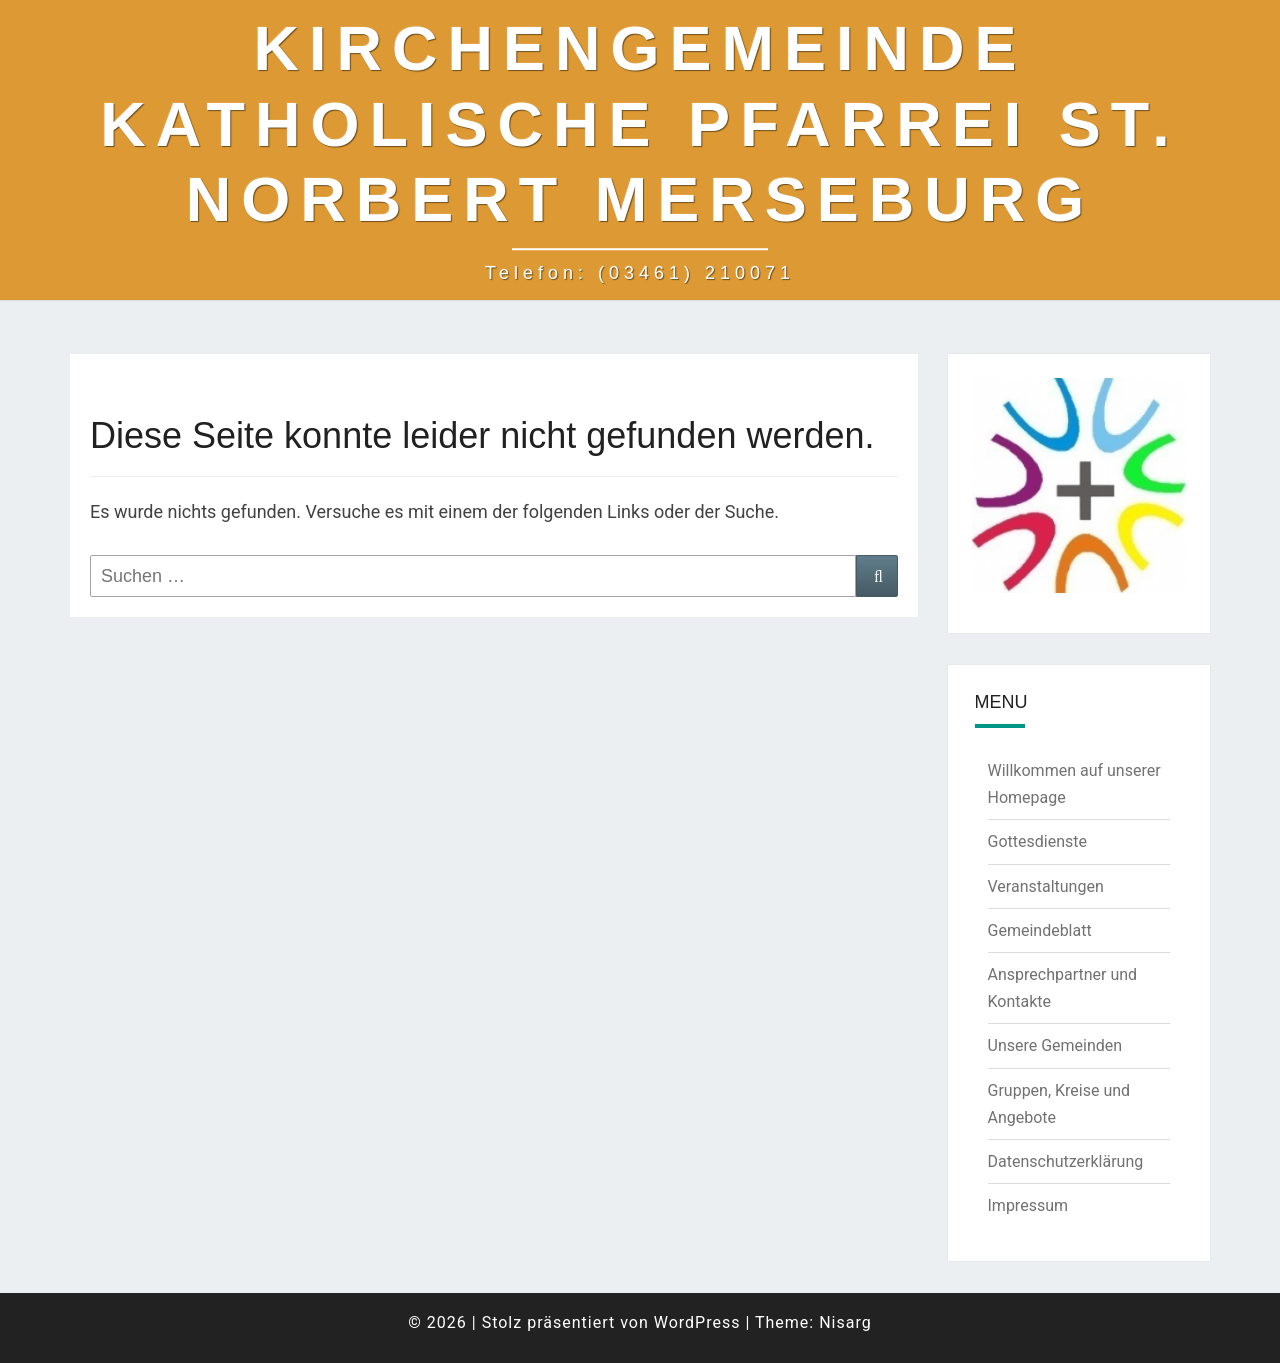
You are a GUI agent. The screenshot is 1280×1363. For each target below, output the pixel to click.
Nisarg (845, 1322)
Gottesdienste (1037, 841)
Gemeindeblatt (1040, 930)
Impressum (1028, 1205)
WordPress (697, 1322)
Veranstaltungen (1046, 886)
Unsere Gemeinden (1055, 1045)
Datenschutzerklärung (1066, 1161)
